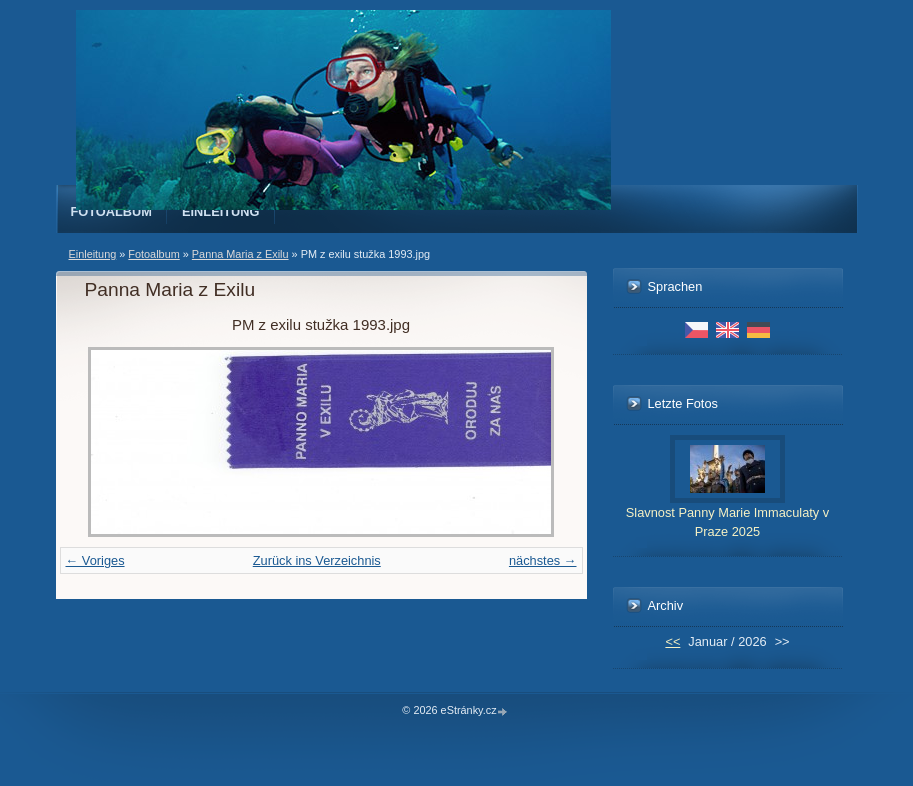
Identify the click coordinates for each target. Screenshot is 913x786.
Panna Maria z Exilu (240, 254)
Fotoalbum (112, 211)
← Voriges (95, 560)
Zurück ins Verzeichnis (317, 560)
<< (672, 641)
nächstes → (543, 560)
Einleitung (221, 211)
